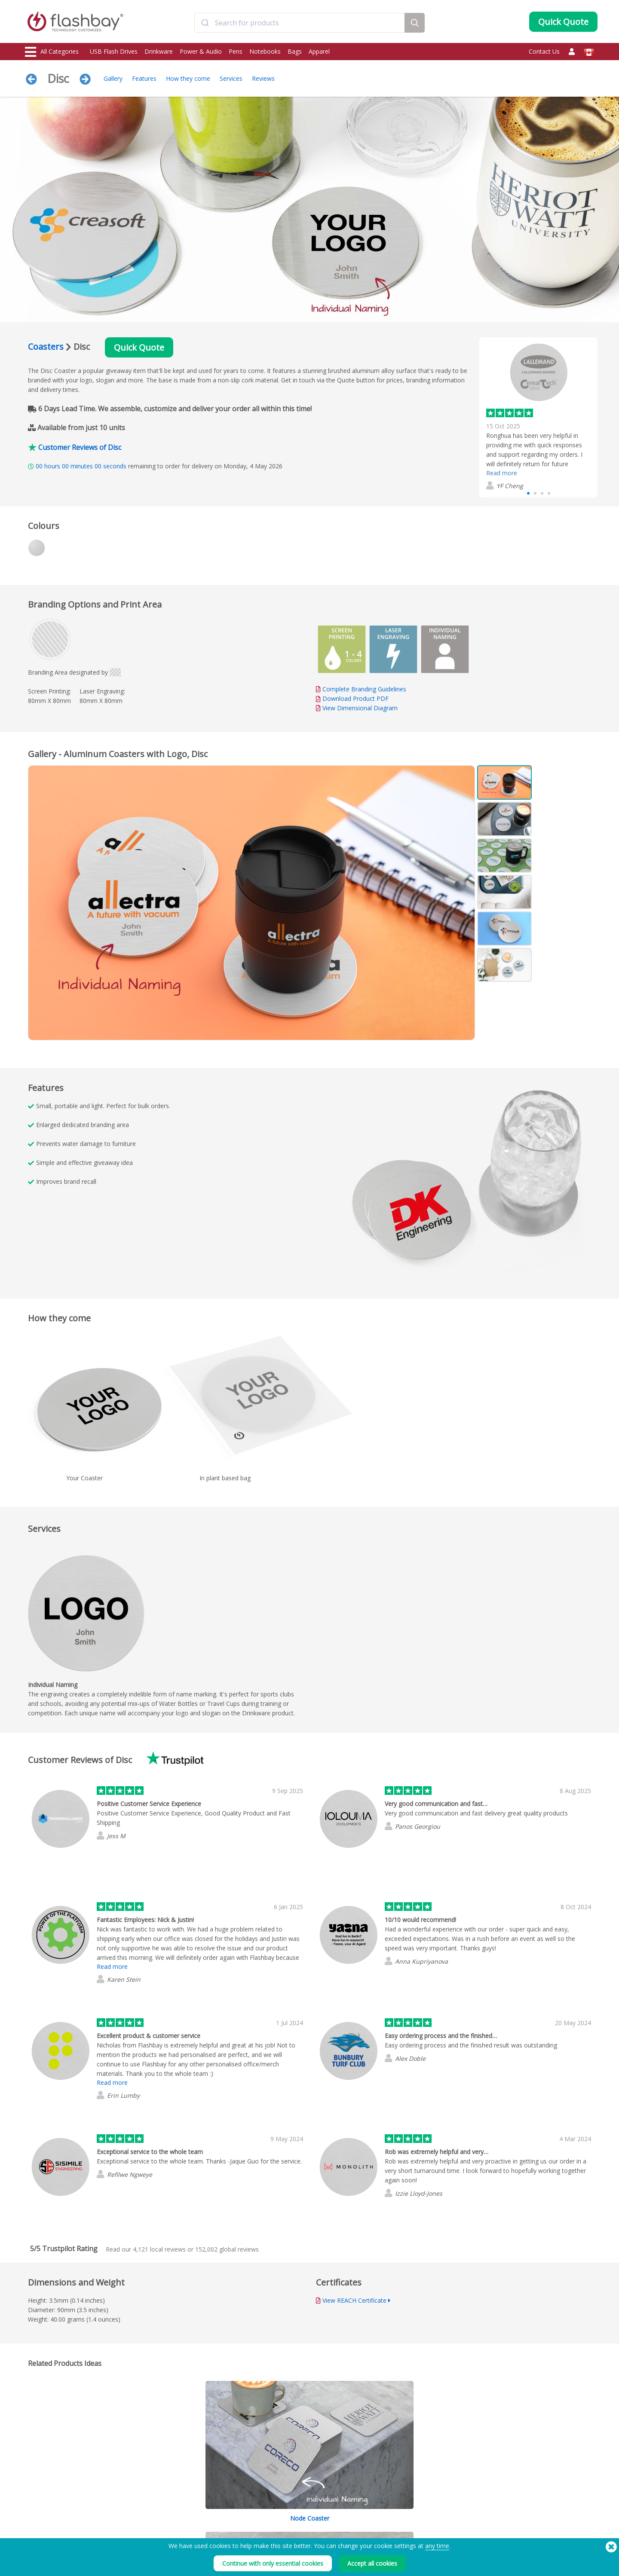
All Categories (52, 52)
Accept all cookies (372, 2563)
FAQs (262, 2530)
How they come (188, 78)
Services (231, 78)
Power (33, 2530)
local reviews (159, 2249)
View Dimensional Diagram (360, 708)
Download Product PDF (352, 698)
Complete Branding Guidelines (364, 689)
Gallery (113, 78)
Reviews (263, 78)
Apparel (319, 51)
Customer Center (277, 2521)
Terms (379, 2511)
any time (437, 2546)
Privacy (380, 2530)
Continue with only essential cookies (272, 2563)
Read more (501, 473)
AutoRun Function (162, 2530)
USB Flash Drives (114, 51)
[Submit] (205, 22)
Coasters (46, 346)
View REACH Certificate (354, 2300)
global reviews (227, 2249)
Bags (295, 51)
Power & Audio (201, 51)
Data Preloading (161, 2511)
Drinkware (158, 51)
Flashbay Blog (507, 2511)
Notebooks (265, 51)
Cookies (381, 2521)
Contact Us (544, 51)
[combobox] (299, 23)
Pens (235, 51)
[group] (538, 417)
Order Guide (271, 2511)
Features (144, 78)
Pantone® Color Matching (172, 2521)
